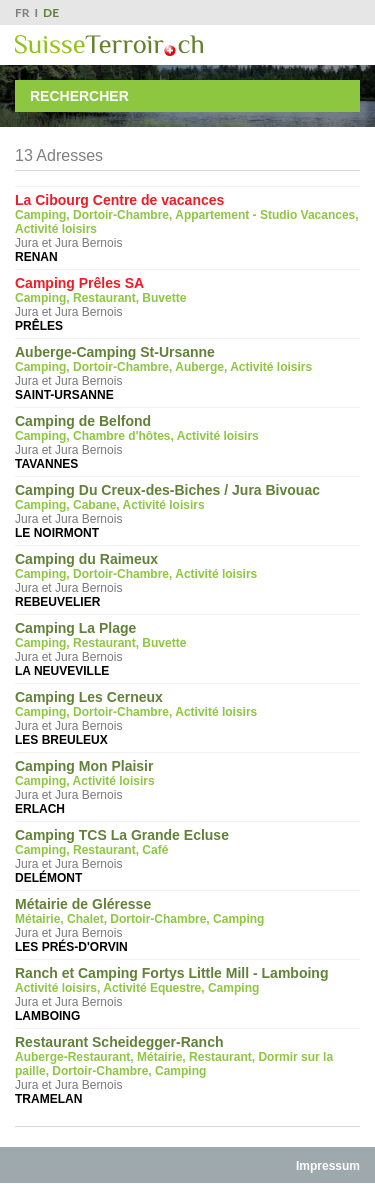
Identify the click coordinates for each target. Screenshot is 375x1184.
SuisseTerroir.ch (109, 45)
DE (51, 12)
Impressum (328, 1166)
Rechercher (79, 96)
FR (22, 12)
